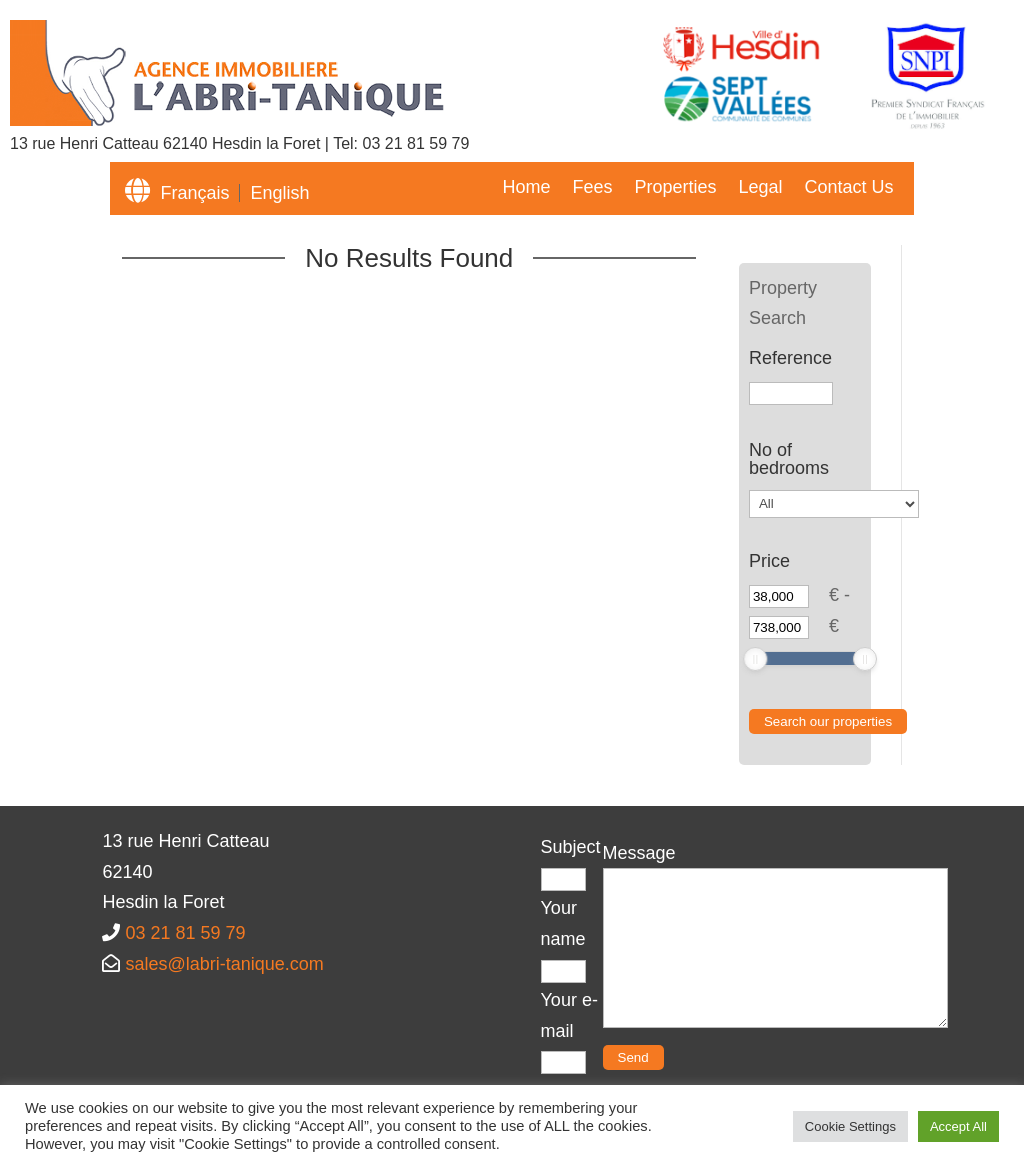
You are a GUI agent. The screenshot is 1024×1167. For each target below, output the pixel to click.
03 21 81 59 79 (416, 143)
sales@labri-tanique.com (224, 964)
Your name (563, 938)
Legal (760, 188)
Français (194, 193)
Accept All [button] (958, 1126)
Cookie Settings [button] (850, 1126)
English (279, 193)
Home (526, 188)
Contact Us (849, 188)
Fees (592, 188)
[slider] (755, 659)
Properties (675, 188)
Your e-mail (569, 1030)
